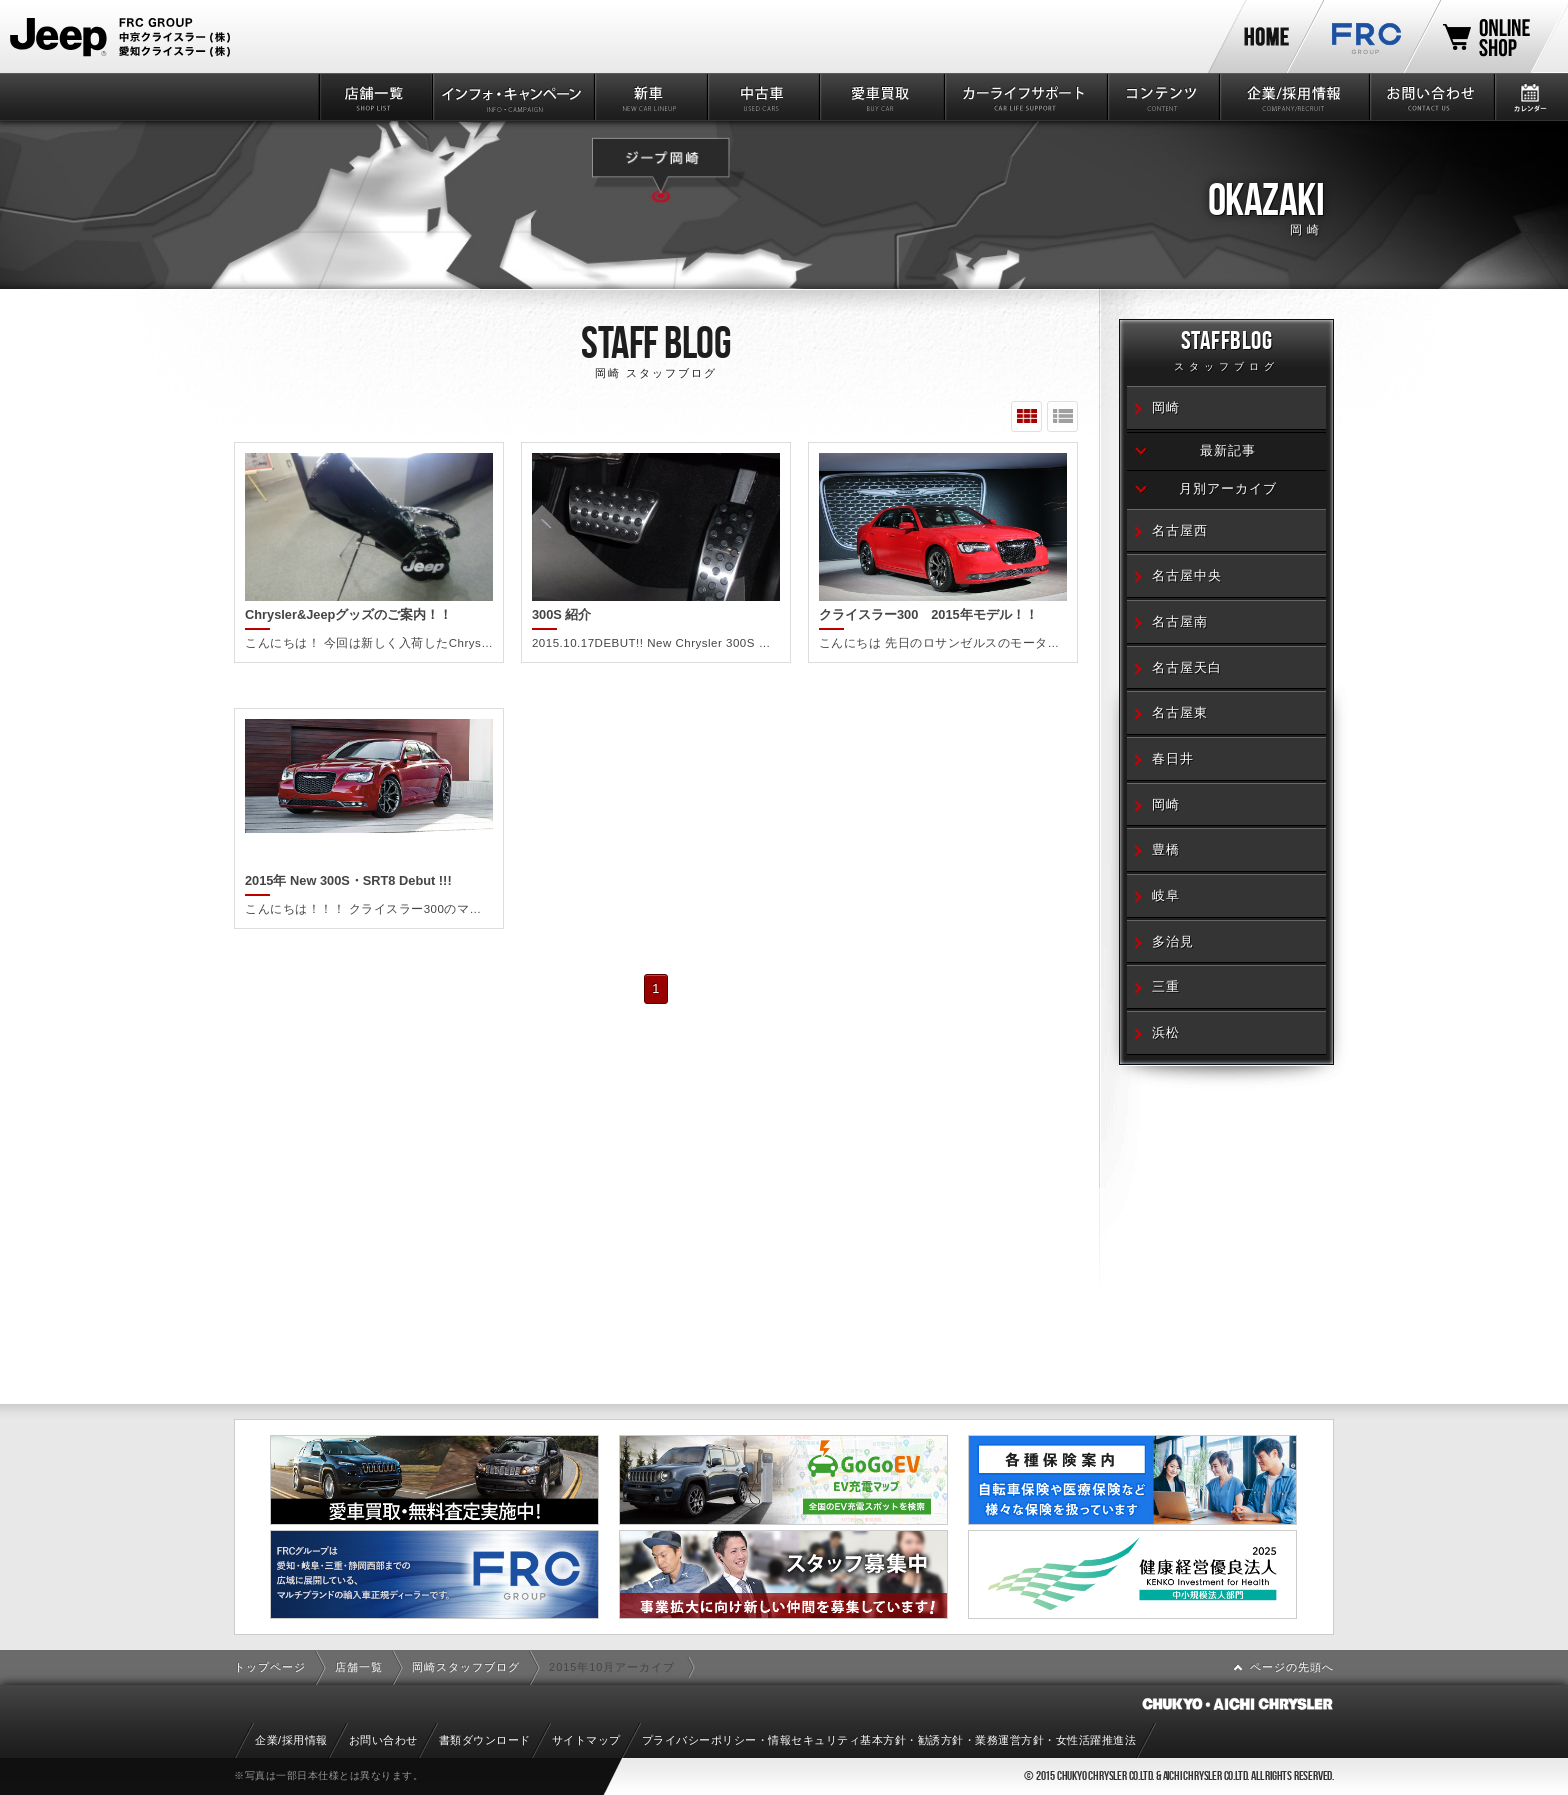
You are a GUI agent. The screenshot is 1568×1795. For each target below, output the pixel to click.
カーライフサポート (1024, 97)
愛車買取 (880, 97)
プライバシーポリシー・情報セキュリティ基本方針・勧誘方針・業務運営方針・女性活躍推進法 (889, 1740)
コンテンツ (1162, 97)
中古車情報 (762, 97)
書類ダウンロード (485, 1740)
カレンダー (1530, 97)
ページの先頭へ (1292, 1667)
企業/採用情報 (1293, 97)
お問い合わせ (1430, 97)
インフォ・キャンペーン (512, 97)
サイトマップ (586, 1740)
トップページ (270, 1667)
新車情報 (649, 97)
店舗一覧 (374, 97)
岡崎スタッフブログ (466, 1667)
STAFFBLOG (1226, 353)
